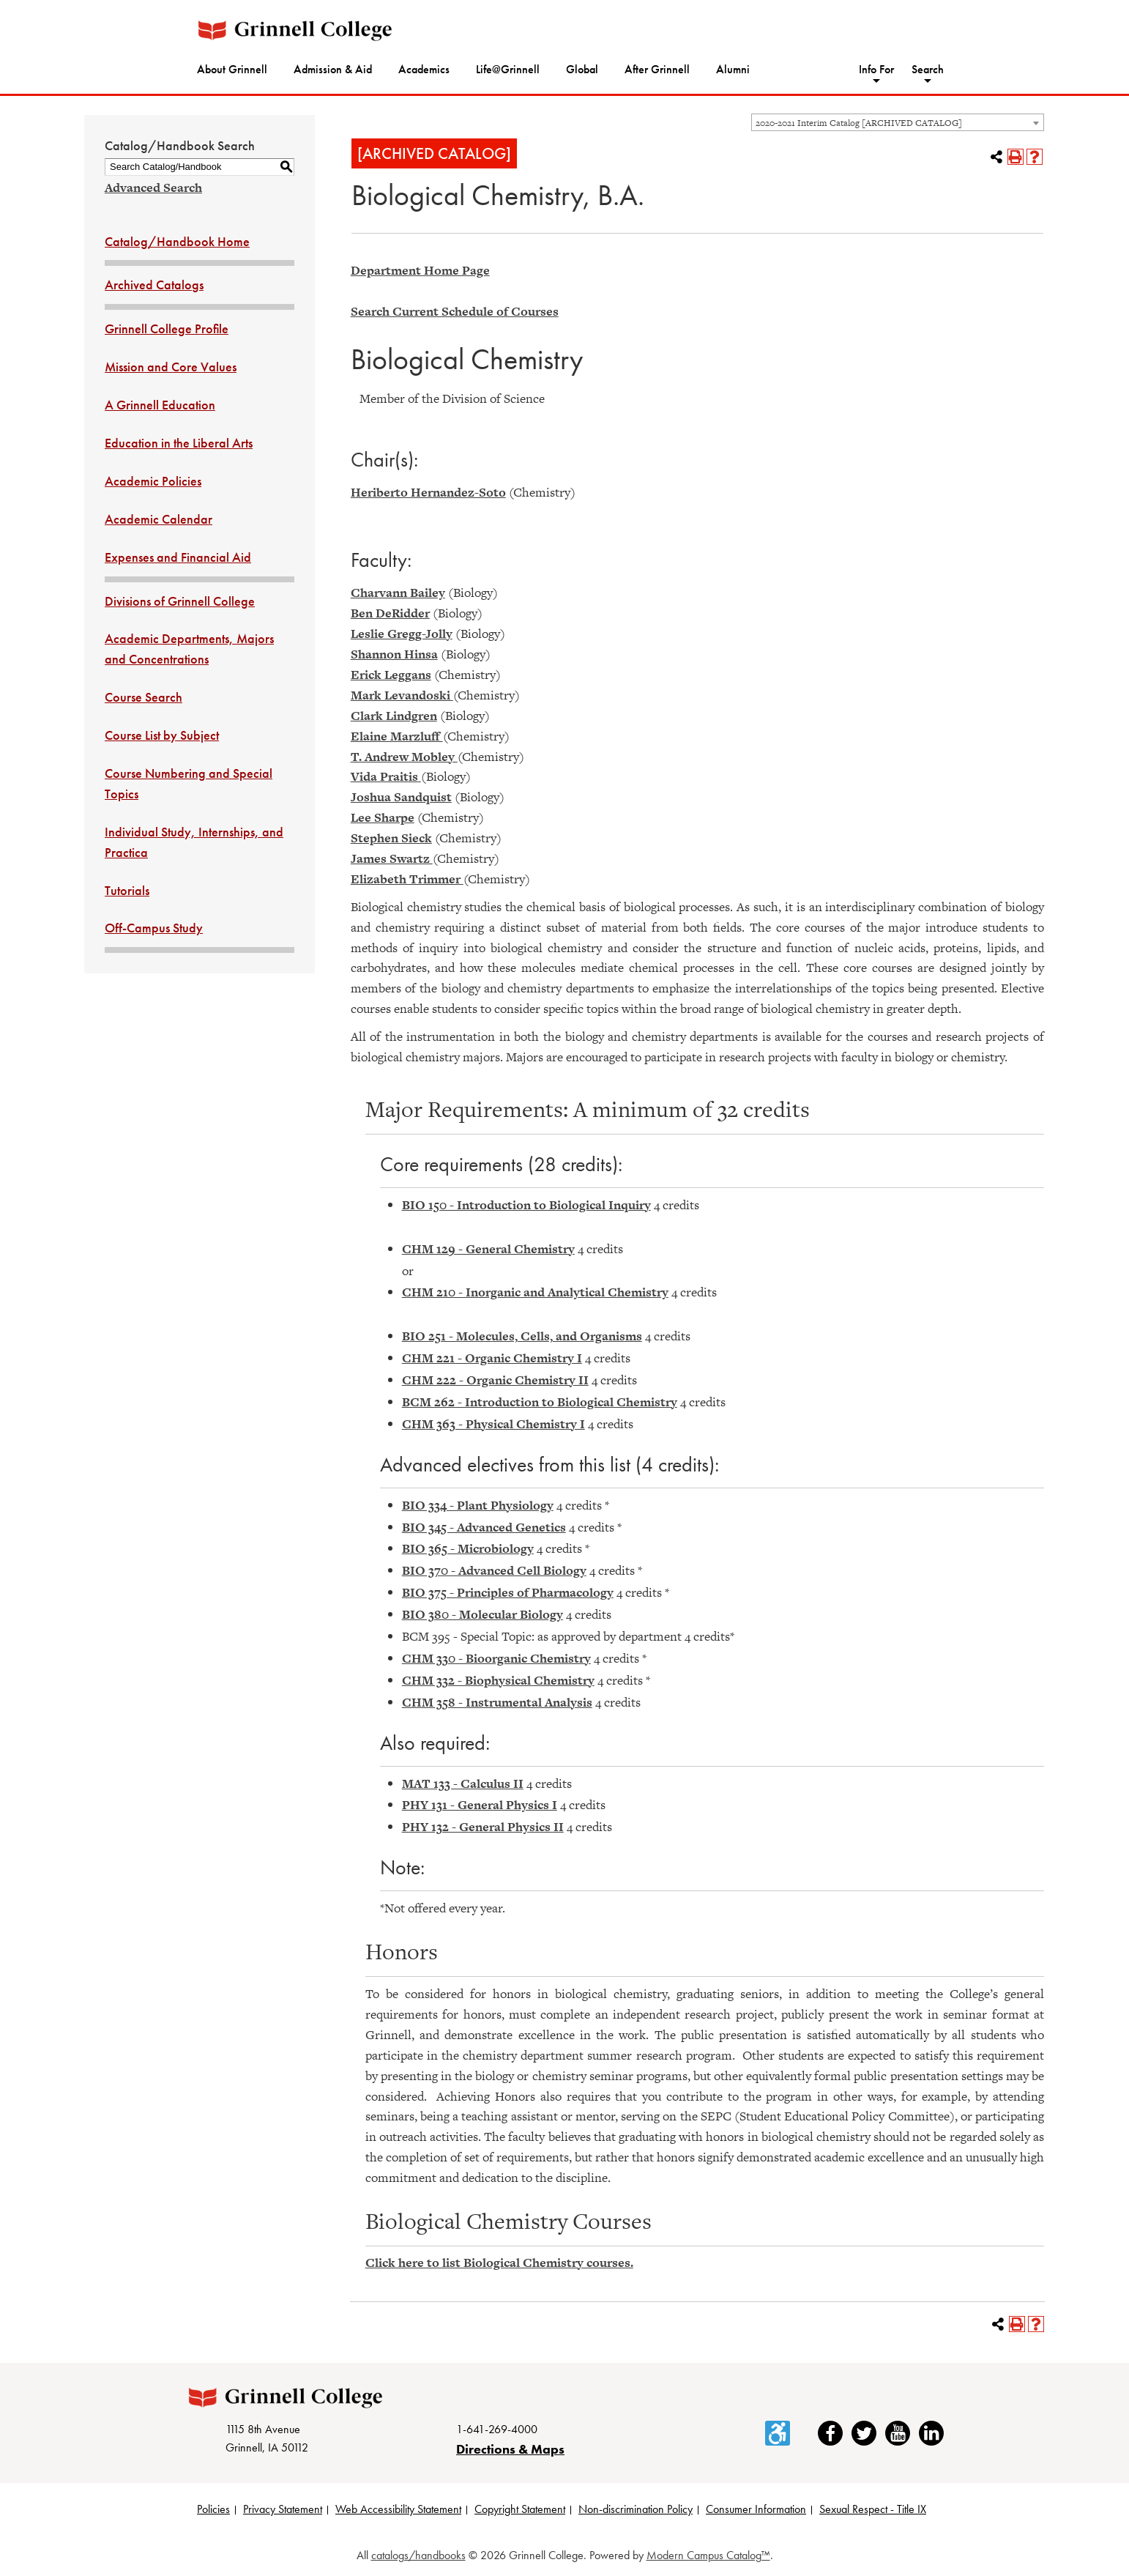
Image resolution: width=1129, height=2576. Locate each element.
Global (582, 69)
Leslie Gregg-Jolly (401, 633)
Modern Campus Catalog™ (708, 2555)
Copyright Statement (519, 2509)
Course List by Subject (162, 735)
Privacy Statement (282, 2509)
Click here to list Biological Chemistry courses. (499, 2262)
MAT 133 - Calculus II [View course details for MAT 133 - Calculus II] (462, 1783)
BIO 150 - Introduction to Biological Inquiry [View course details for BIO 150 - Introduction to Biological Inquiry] (526, 1205)
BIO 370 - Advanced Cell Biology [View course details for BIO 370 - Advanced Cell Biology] (494, 1570)
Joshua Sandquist (401, 797)
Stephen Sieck (391, 838)
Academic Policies (153, 480)
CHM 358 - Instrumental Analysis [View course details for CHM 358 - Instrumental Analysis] (497, 1702)
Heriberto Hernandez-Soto (428, 492)
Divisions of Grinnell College (180, 601)
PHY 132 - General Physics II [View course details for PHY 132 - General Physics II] (483, 1827)
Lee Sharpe (382, 817)
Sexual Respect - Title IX (872, 2509)
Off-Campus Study (154, 927)
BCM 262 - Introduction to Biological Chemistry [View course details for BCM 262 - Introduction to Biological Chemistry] (539, 1402)
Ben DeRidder (390, 613)
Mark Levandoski (402, 695)
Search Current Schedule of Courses (455, 311)
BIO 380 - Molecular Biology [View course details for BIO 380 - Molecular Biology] (482, 1614)
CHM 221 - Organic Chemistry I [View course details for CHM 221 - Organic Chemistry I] (492, 1358)
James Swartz (392, 858)
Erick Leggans (391, 674)
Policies (213, 2509)
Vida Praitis (386, 776)
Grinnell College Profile (166, 328)
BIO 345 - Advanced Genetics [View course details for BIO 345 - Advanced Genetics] (484, 1527)
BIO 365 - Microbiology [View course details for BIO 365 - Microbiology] (468, 1548)
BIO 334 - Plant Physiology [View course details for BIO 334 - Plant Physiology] (478, 1505)
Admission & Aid (333, 69)
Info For (876, 69)
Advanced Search (153, 187)
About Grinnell (232, 69)
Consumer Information (756, 2509)
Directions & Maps (510, 2448)
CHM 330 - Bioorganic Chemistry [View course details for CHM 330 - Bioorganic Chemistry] (496, 1658)
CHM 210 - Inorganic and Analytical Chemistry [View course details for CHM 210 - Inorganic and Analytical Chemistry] (535, 1292)
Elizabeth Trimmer (407, 879)
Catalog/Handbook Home (177, 241)
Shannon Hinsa (394, 654)
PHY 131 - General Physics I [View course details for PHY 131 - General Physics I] (479, 1805)
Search (928, 69)
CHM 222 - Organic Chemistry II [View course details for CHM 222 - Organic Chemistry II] (495, 1380)
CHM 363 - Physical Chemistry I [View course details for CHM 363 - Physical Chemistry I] (493, 1424)
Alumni (733, 69)
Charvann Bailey (398, 592)
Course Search (143, 696)
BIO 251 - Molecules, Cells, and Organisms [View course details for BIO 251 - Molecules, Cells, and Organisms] (522, 1336)
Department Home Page (420, 270)
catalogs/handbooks (418, 2555)
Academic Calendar (158, 519)
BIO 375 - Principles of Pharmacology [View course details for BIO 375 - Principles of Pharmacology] (508, 1592)
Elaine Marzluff (397, 736)
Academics (424, 69)
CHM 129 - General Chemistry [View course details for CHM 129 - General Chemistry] (488, 1249)
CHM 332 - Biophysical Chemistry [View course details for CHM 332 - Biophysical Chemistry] (498, 1680)
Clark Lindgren (394, 715)
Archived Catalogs (154, 284)
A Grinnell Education (160, 404)
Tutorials (127, 890)
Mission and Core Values (170, 366)
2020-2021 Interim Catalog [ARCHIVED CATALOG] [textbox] (859, 123)
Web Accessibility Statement (398, 2509)
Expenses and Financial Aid (178, 557)
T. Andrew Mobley (404, 756)
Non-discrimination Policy (635, 2509)
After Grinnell (657, 69)
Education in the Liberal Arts (179, 442)
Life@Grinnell (508, 69)
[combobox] (897, 122)
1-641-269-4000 (496, 2429)
